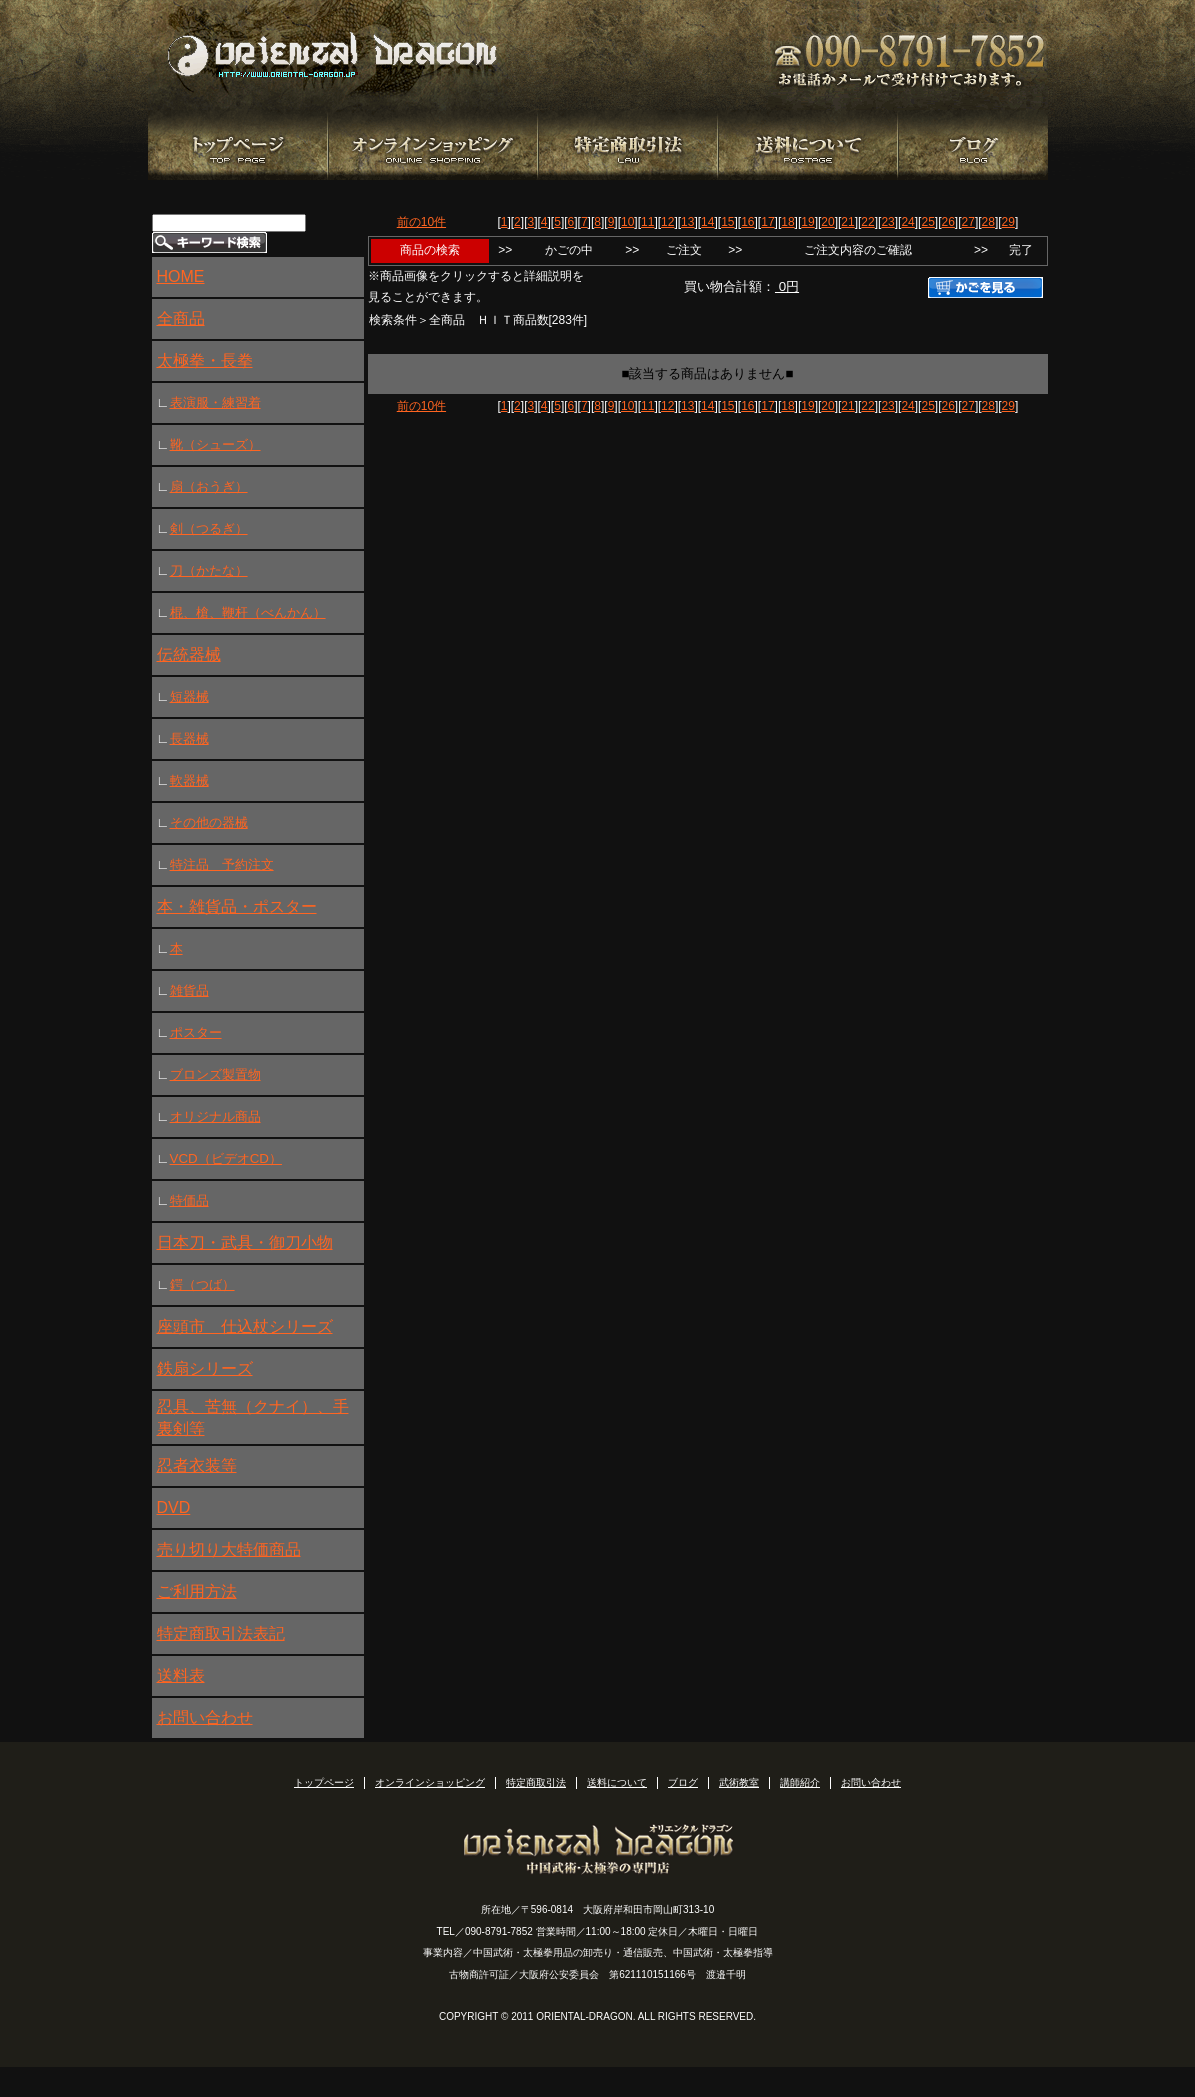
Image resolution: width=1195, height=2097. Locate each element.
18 (787, 222)
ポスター (196, 1032)
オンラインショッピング (430, 1782)
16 (747, 222)
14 (707, 222)
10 (627, 222)
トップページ (324, 1782)
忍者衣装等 (197, 1465)
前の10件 (421, 222)
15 (727, 222)
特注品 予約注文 (222, 864)
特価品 (189, 1200)
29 (1008, 222)
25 (927, 222)
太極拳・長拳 (205, 360)
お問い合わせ (205, 1717)
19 (807, 222)
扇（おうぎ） (209, 486)
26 (947, 222)
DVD (174, 1507)
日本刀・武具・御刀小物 (245, 1242)
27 (968, 222)
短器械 (189, 696)
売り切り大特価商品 (229, 1549)
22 (867, 222)
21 (847, 222)
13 (687, 222)
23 (887, 222)
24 (907, 222)
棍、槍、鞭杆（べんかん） (248, 612)
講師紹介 (800, 1782)
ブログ (683, 1782)
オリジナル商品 (215, 1116)
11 (647, 222)
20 (827, 222)
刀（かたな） (209, 570)
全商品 (181, 318)
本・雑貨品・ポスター (237, 906)
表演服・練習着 (215, 402)
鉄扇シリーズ (205, 1368)
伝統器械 (189, 654)
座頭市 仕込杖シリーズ (245, 1326)
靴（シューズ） (215, 444)
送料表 (181, 1675)
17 (767, 222)
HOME (181, 276)
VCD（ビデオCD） (226, 1158)
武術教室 (739, 1782)
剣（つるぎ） (209, 528)
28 (988, 222)
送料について (617, 1782)
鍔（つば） (202, 1284)
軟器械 (189, 780)
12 (667, 222)
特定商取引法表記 (221, 1633)
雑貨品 (189, 990)
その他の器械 (209, 822)
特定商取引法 (536, 1782)
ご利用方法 (197, 1591)
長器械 (189, 738)
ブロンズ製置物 (215, 1074)
